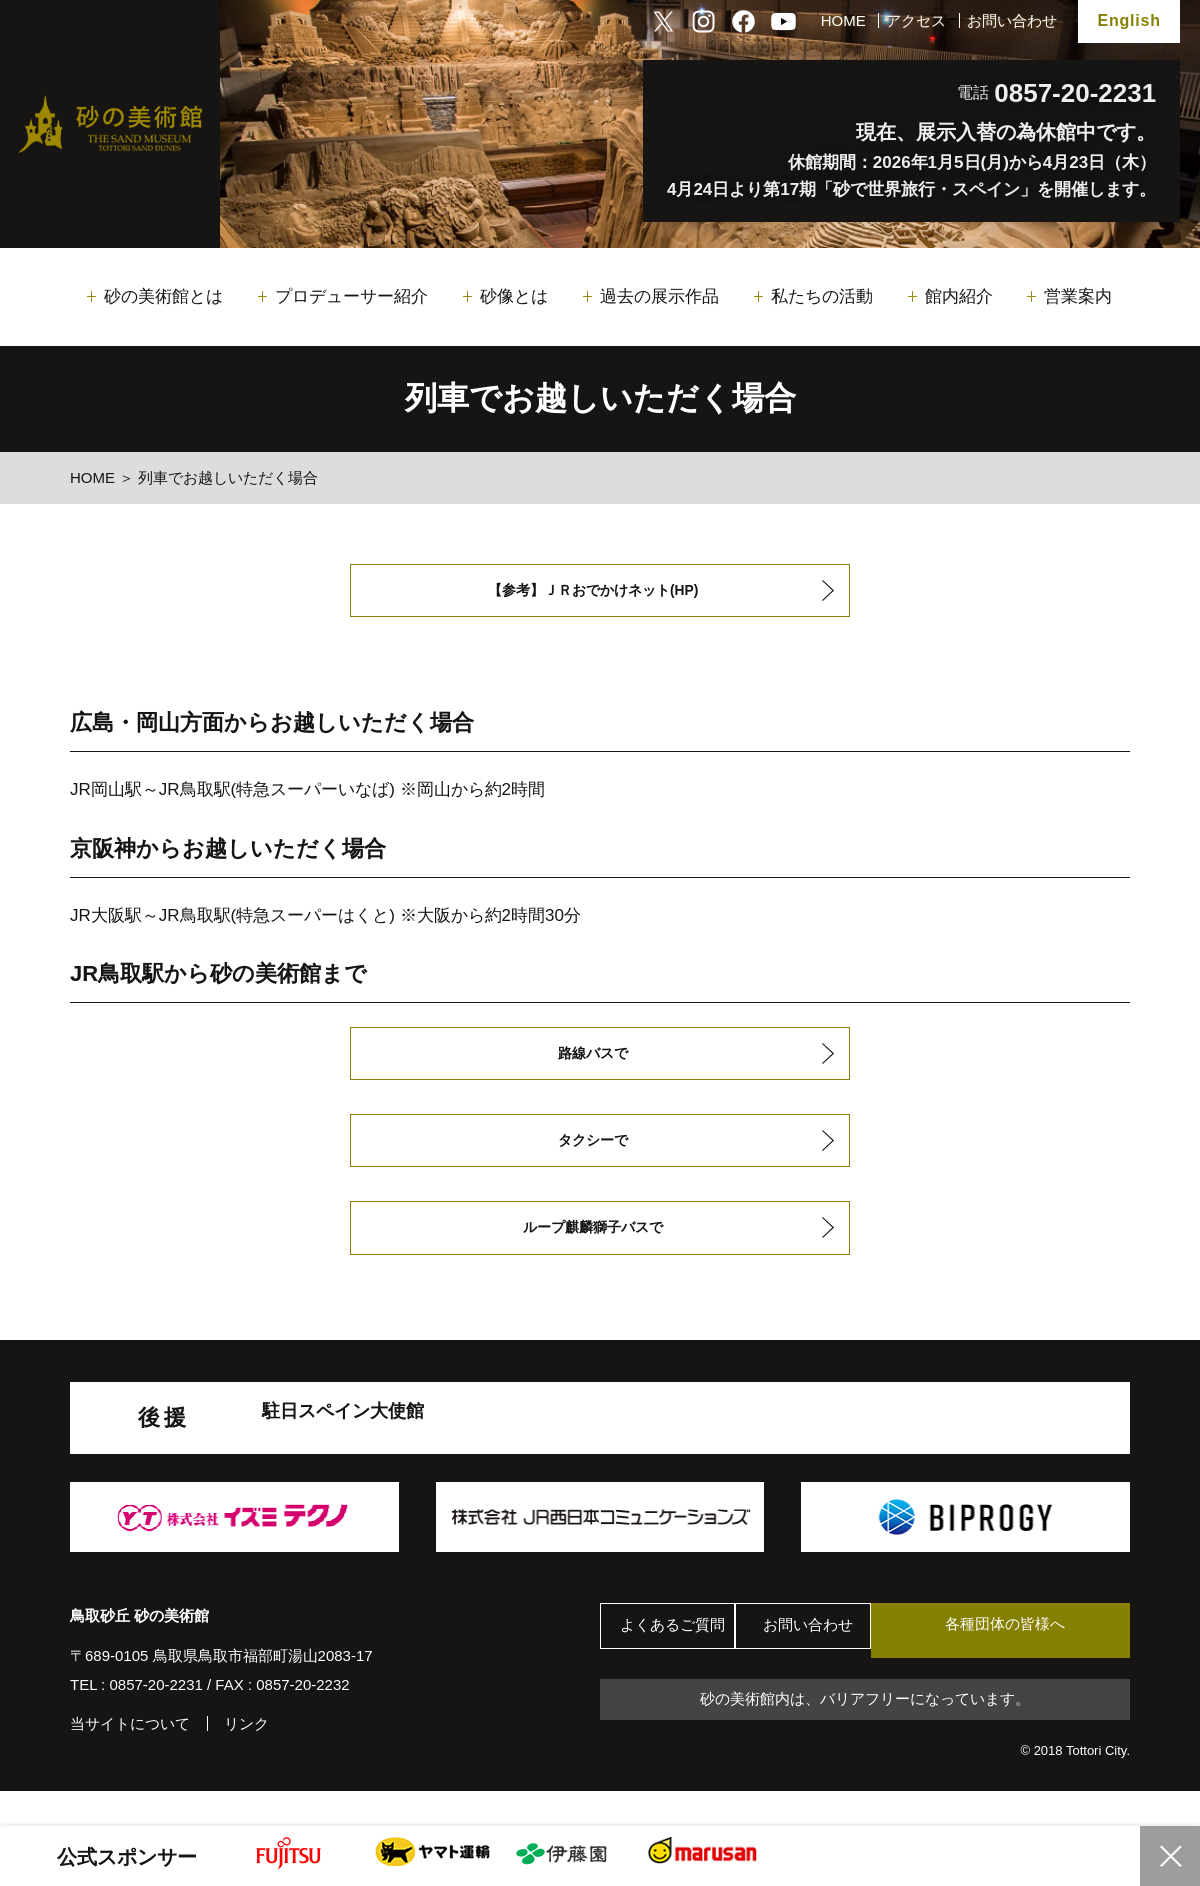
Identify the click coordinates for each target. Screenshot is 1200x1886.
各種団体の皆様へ (1035, 1662)
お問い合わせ (1012, 20)
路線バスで (592, 1065)
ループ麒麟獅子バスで (592, 1255)
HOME (843, 20)
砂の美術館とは (163, 296)
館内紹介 (959, 296)
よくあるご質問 (679, 1663)
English (1128, 20)
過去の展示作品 (659, 296)
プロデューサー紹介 (351, 296)
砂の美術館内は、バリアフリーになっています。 (865, 1733)
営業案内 (1078, 296)
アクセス (916, 20)
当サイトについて (130, 1756)
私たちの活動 (822, 296)
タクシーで (592, 1160)
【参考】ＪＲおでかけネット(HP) (592, 593)
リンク (246, 1756)
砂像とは (514, 296)
